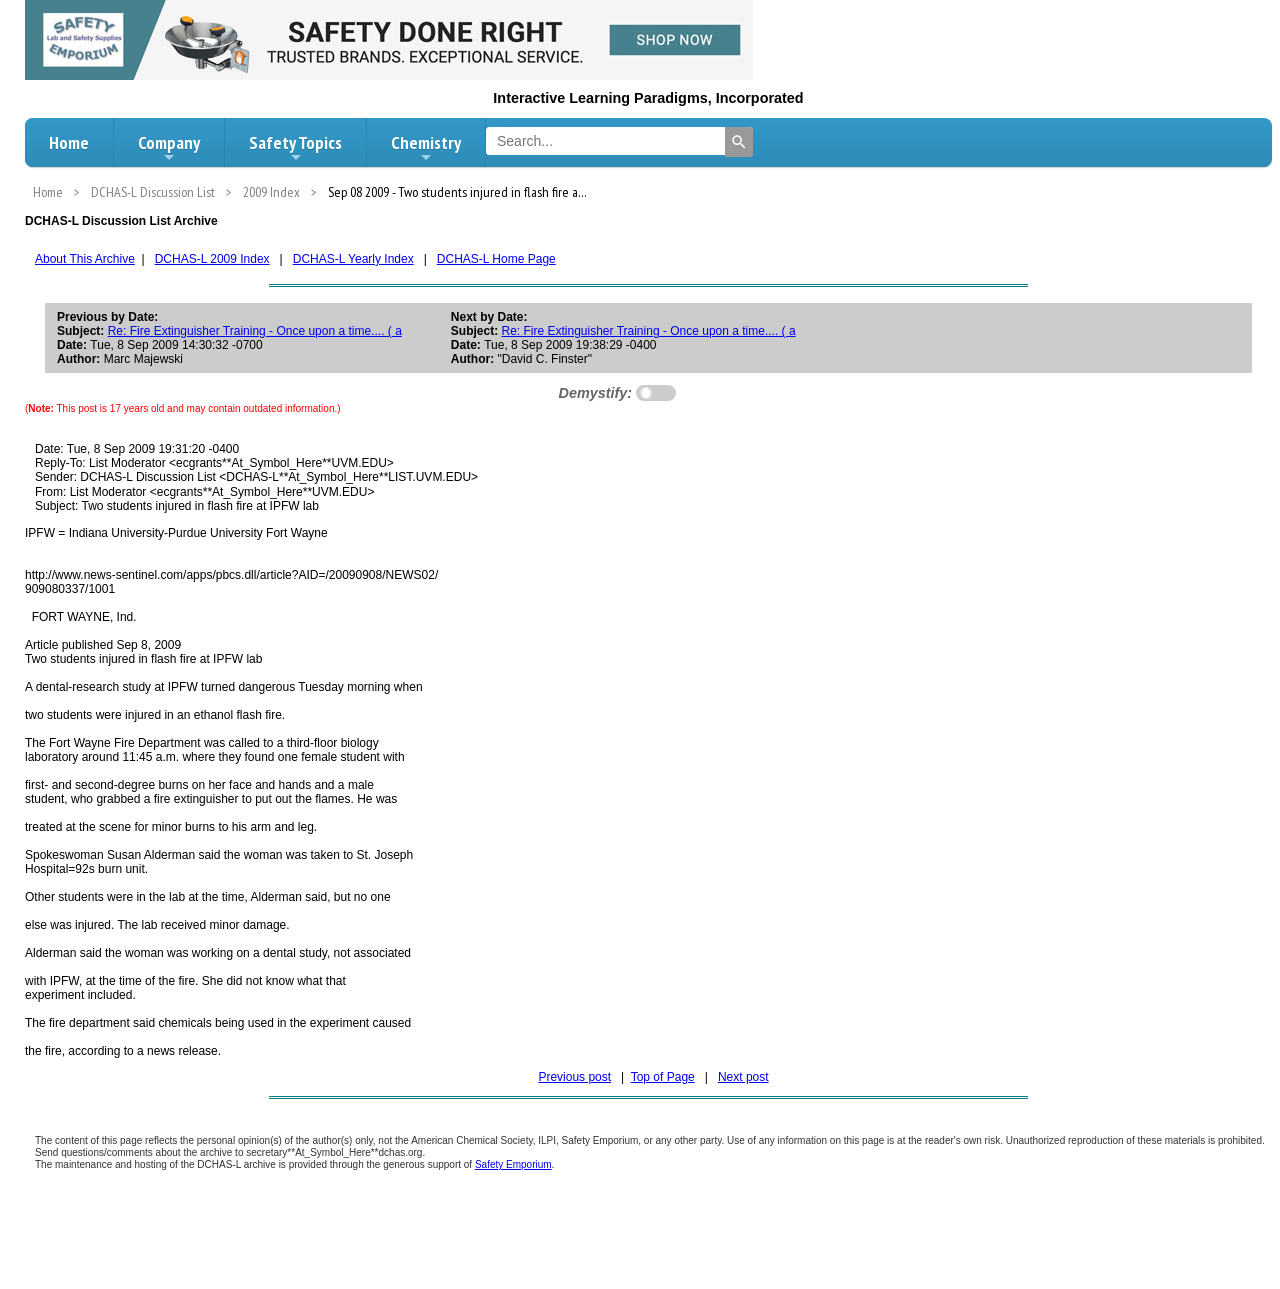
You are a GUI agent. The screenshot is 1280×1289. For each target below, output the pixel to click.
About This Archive (85, 259)
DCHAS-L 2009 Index (212, 259)
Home (69, 142)
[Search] (739, 142)
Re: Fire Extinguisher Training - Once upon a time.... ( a (255, 331)
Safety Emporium (513, 1164)
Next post (743, 1077)
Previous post (574, 1077)
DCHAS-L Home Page (496, 259)
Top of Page (663, 1077)
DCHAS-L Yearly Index (353, 259)
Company (169, 148)
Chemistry (426, 148)
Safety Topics (295, 148)
